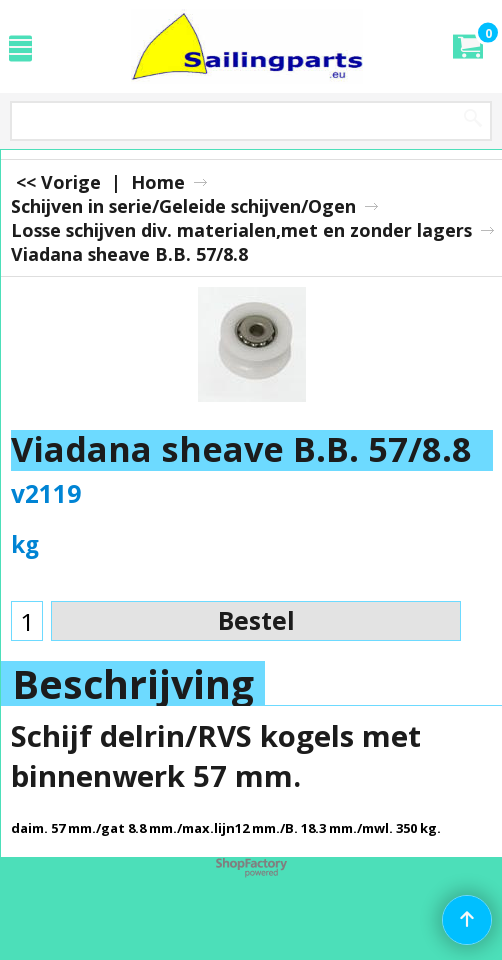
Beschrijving (133, 684)
